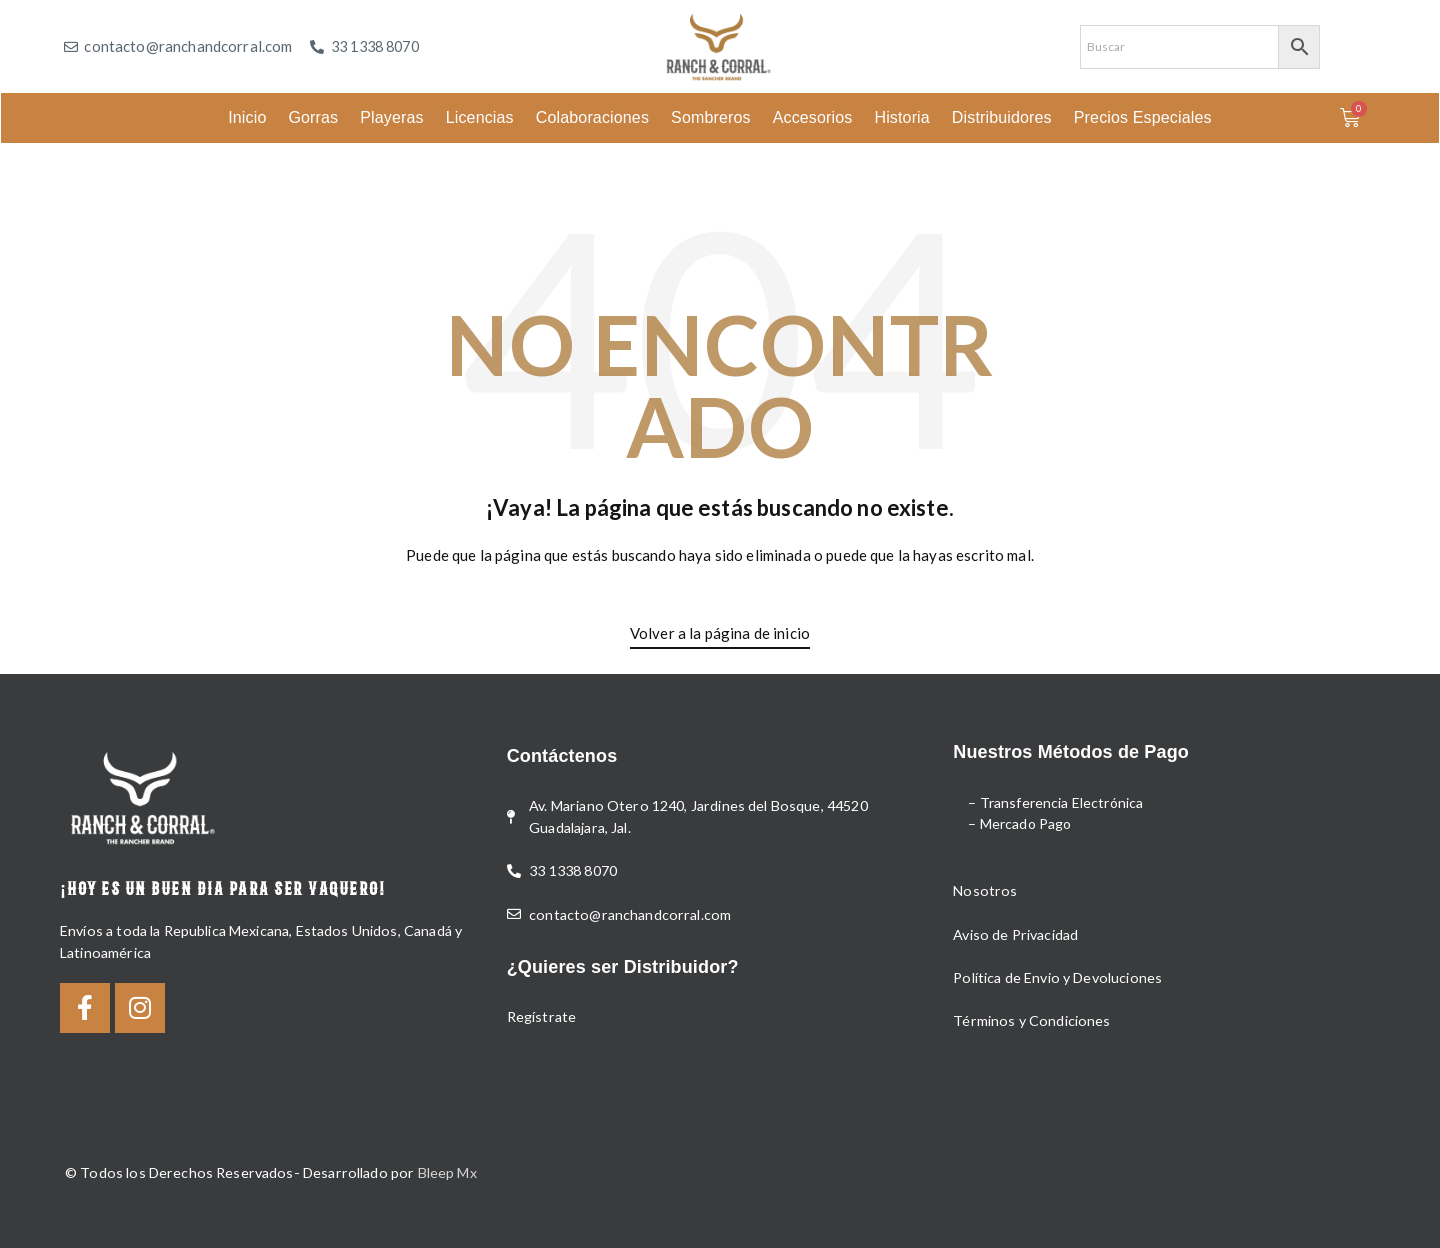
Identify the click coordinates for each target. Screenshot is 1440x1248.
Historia (901, 117)
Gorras (313, 117)
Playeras (391, 117)
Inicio (247, 117)
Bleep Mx (447, 1172)
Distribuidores (1002, 117)
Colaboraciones (592, 117)
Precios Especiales (1143, 117)
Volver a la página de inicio (720, 633)
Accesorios (813, 117)
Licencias (480, 117)
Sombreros (711, 117)
